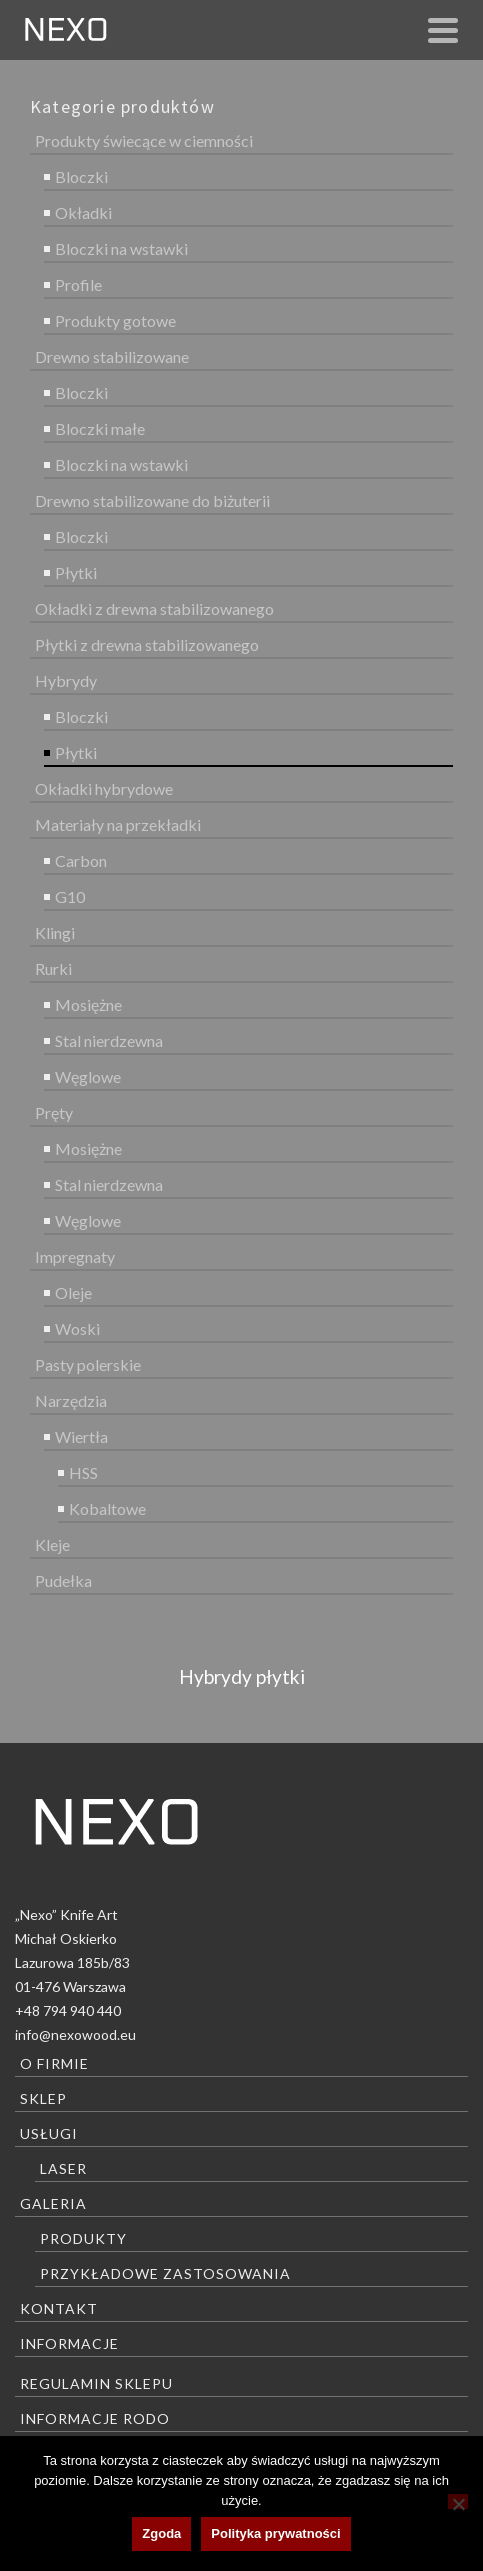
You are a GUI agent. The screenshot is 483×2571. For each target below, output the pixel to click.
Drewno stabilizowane (112, 356)
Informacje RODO (95, 2418)
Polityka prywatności (275, 2533)
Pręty (54, 1112)
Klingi (55, 932)
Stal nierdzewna (109, 1040)
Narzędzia (71, 1400)
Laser (63, 2168)
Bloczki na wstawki (121, 248)
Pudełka (63, 1580)
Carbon (81, 860)
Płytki (76, 572)
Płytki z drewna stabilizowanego (147, 644)
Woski (77, 1328)
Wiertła (81, 1436)
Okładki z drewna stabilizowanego (154, 608)
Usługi (49, 2133)
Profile (78, 284)
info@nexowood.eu (75, 2034)
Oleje (73, 1292)
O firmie (54, 2063)
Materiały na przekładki (118, 824)
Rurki (53, 968)
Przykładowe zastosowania (165, 2273)
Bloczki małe (100, 428)
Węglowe (88, 1076)
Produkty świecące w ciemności (144, 140)
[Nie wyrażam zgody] (458, 2501)
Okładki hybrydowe (104, 788)
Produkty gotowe (115, 320)
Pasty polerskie (88, 1364)
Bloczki (81, 176)
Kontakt (59, 2308)
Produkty (83, 2238)
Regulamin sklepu (96, 2383)
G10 (70, 896)
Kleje (52, 1544)
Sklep (43, 2098)
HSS (83, 1472)
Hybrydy (66, 680)
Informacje (69, 2343)
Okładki (83, 212)
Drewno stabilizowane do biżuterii (152, 500)
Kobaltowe (107, 1508)
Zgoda (161, 2533)
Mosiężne (88, 1004)
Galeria (53, 2203)
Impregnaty (75, 1256)
